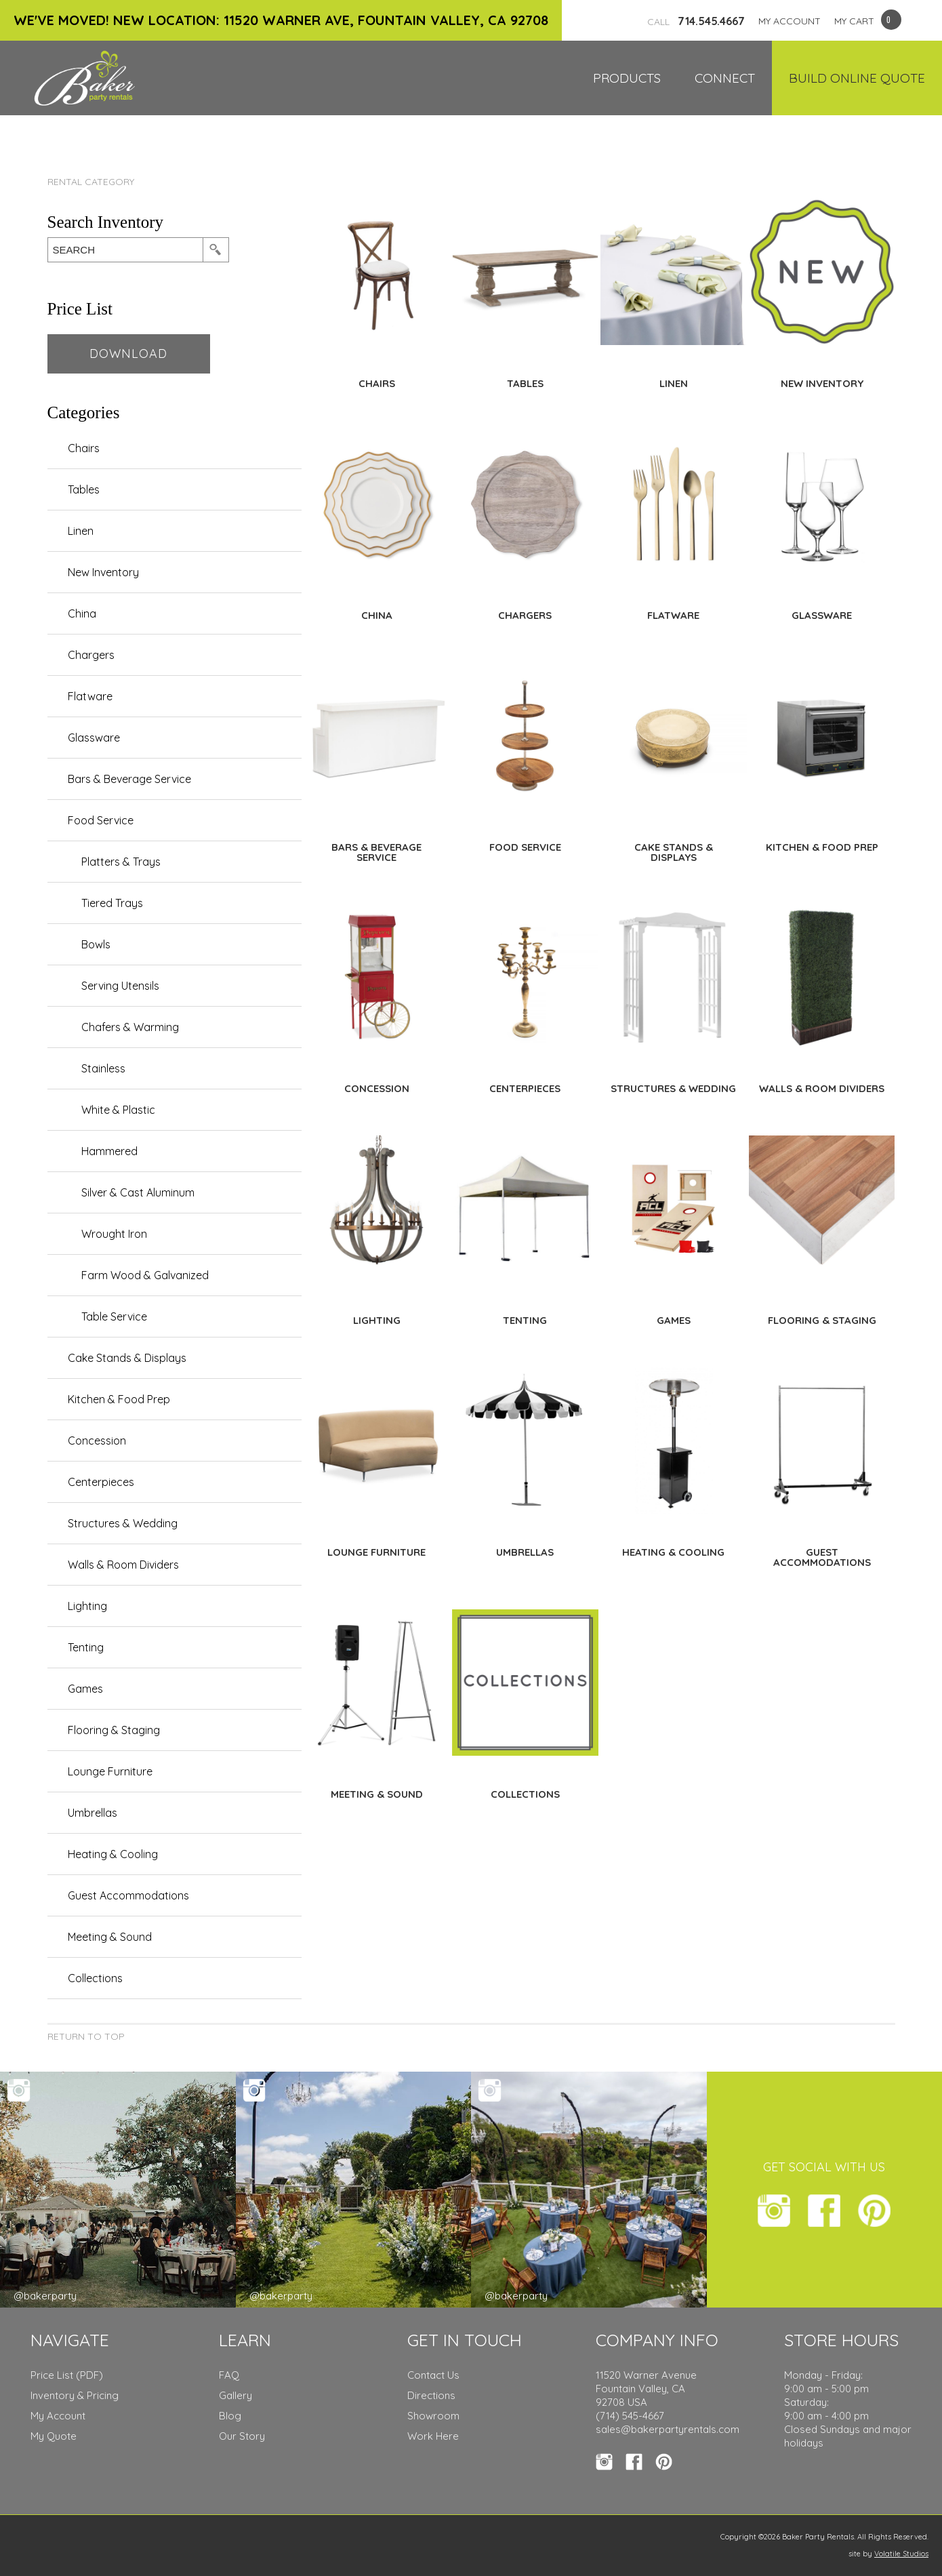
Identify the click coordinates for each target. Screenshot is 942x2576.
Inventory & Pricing (74, 2395)
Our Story (242, 2436)
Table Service (114, 1316)
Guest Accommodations (128, 1895)
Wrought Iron (114, 1234)
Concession (97, 1440)
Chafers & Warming (130, 1027)
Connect (725, 78)
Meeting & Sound (110, 1937)
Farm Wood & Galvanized (145, 1275)
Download (128, 353)
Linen (81, 531)
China (82, 613)
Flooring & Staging (114, 1730)
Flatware (90, 696)
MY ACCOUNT (789, 21)
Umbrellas (92, 1812)
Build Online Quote (857, 78)
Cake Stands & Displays (127, 1358)
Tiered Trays (112, 903)
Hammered (109, 1151)
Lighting (87, 1606)
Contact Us (433, 2375)
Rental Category (90, 182)
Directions (431, 2395)
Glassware (94, 737)
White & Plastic (118, 1109)
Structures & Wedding (123, 1523)
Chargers (91, 655)
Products (627, 78)
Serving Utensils (120, 985)
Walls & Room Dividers (123, 1564)
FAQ (229, 2375)
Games (85, 1688)
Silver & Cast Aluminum (137, 1192)
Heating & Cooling (113, 1854)
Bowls (95, 944)
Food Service (101, 820)
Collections (95, 1978)
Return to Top (86, 2036)
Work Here (433, 2436)
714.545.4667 (696, 21)
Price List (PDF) (66, 2375)
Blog (230, 2415)
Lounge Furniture (110, 1771)
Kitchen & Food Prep (119, 1399)
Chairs (84, 448)
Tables (84, 489)
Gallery (235, 2395)
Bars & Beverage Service (129, 779)
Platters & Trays (121, 861)
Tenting (86, 1647)
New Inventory (103, 572)
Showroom (433, 2415)
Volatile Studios (901, 2553)
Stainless (103, 1068)
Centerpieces (101, 1482)
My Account (57, 2415)
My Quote (53, 2436)
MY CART (854, 21)
